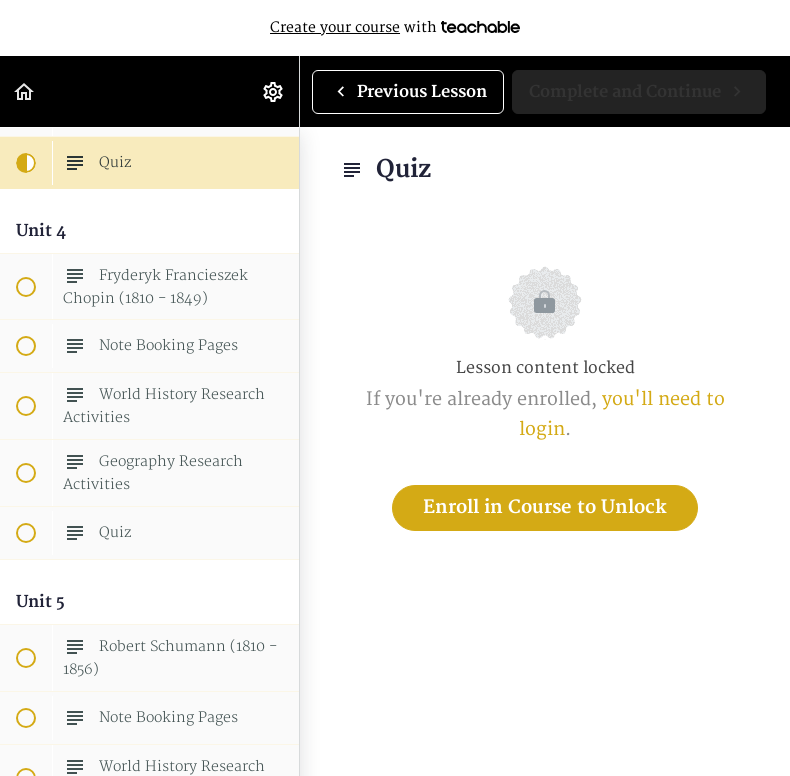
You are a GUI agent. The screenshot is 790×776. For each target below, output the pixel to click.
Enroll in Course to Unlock (545, 507)
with (395, 28)
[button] (25, 91)
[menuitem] (274, 91)
